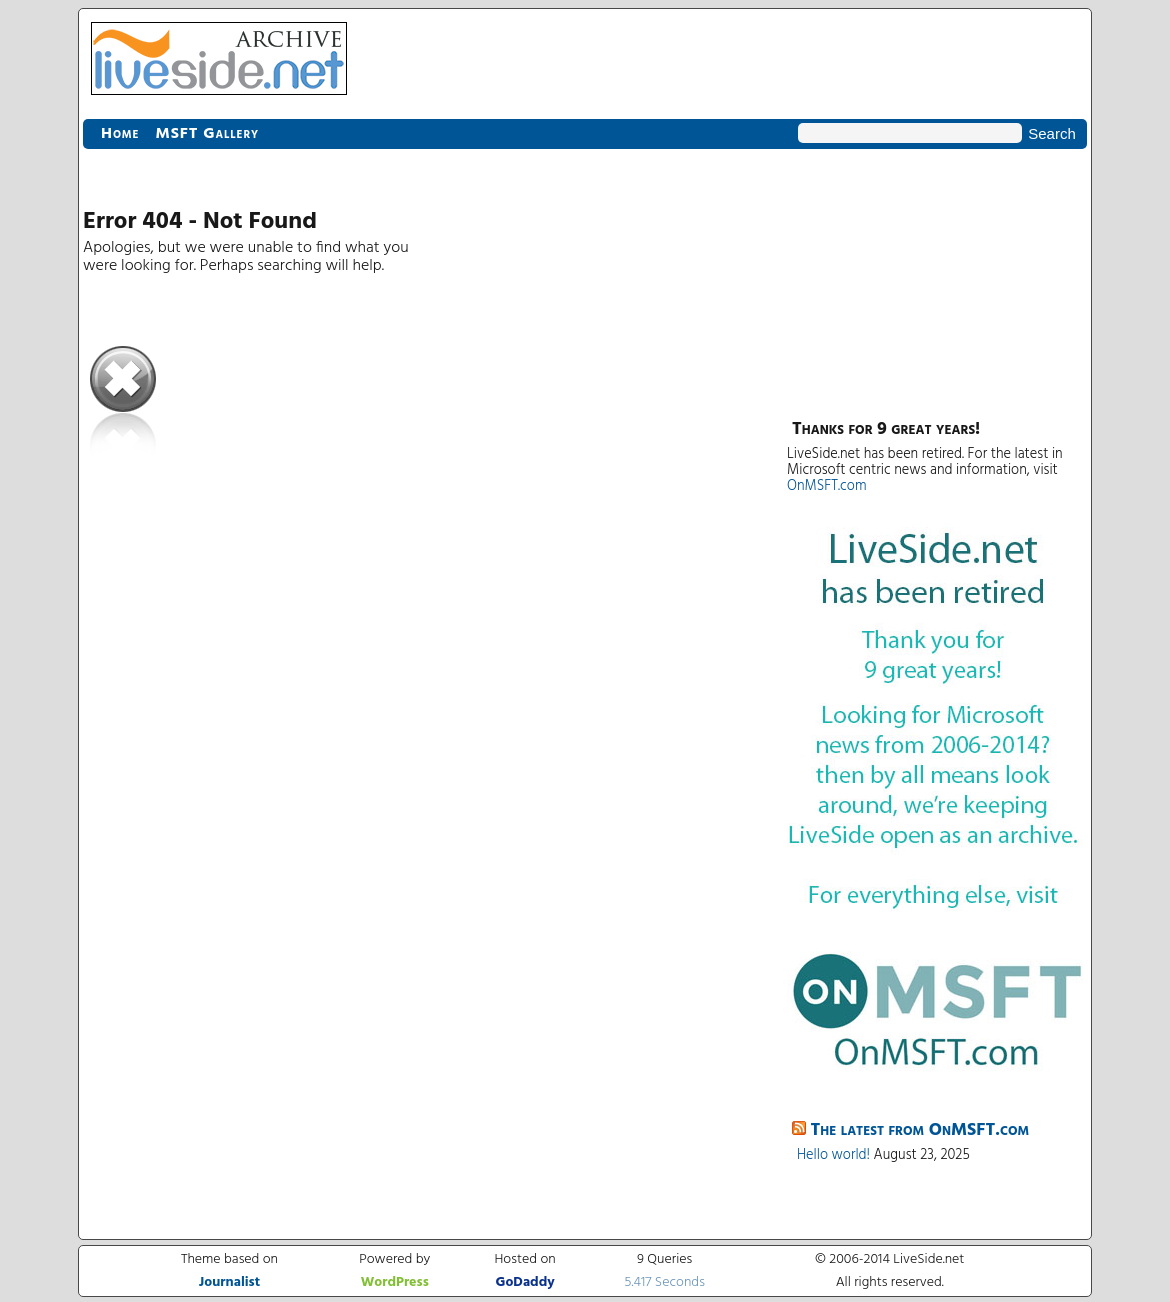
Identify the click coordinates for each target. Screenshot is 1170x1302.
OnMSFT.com (827, 486)
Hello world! (833, 1155)
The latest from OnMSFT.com (920, 1130)
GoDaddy (525, 1282)
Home (120, 134)
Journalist (229, 1282)
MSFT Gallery (207, 134)
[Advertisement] (937, 280)
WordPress (395, 1282)
